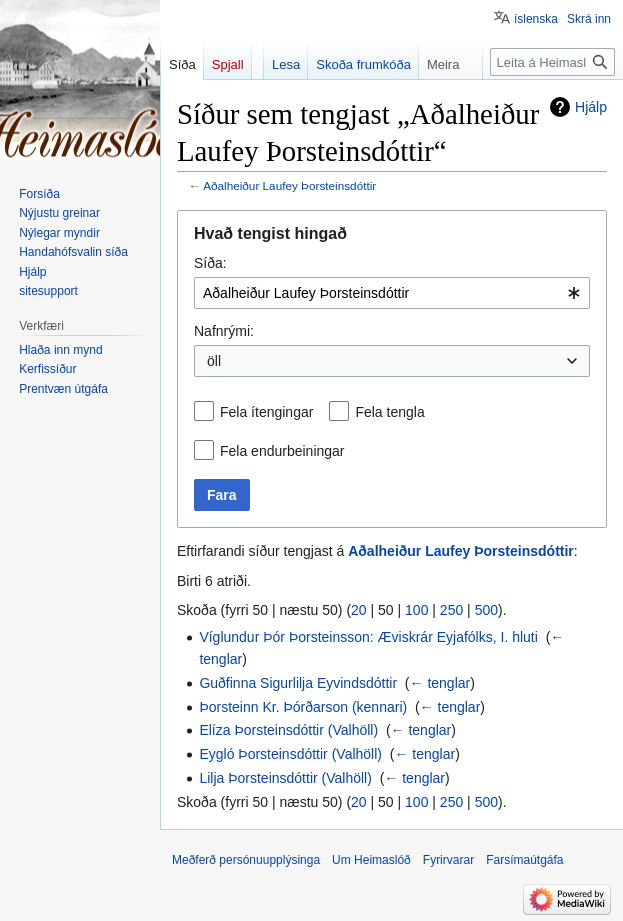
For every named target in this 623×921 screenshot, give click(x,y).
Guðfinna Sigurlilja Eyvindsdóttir (298, 683)
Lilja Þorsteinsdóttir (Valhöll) (285, 778)
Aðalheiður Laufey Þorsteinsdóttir (289, 185)
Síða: (210, 263)
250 (451, 610)
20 (359, 610)
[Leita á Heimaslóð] (552, 62)
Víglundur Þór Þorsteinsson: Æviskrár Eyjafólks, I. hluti (368, 637)
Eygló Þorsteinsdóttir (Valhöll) (290, 754)
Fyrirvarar (448, 860)
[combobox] (392, 293)
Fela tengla (389, 412)
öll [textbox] (214, 361)
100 (416, 610)
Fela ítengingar (266, 412)
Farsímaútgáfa (524, 860)
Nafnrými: (224, 331)
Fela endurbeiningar (282, 451)
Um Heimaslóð (371, 860)
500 (486, 610)
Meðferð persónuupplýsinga (246, 860)
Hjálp (591, 107)
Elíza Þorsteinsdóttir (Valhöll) (288, 730)
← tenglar (440, 683)
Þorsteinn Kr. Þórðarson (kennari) (303, 707)
